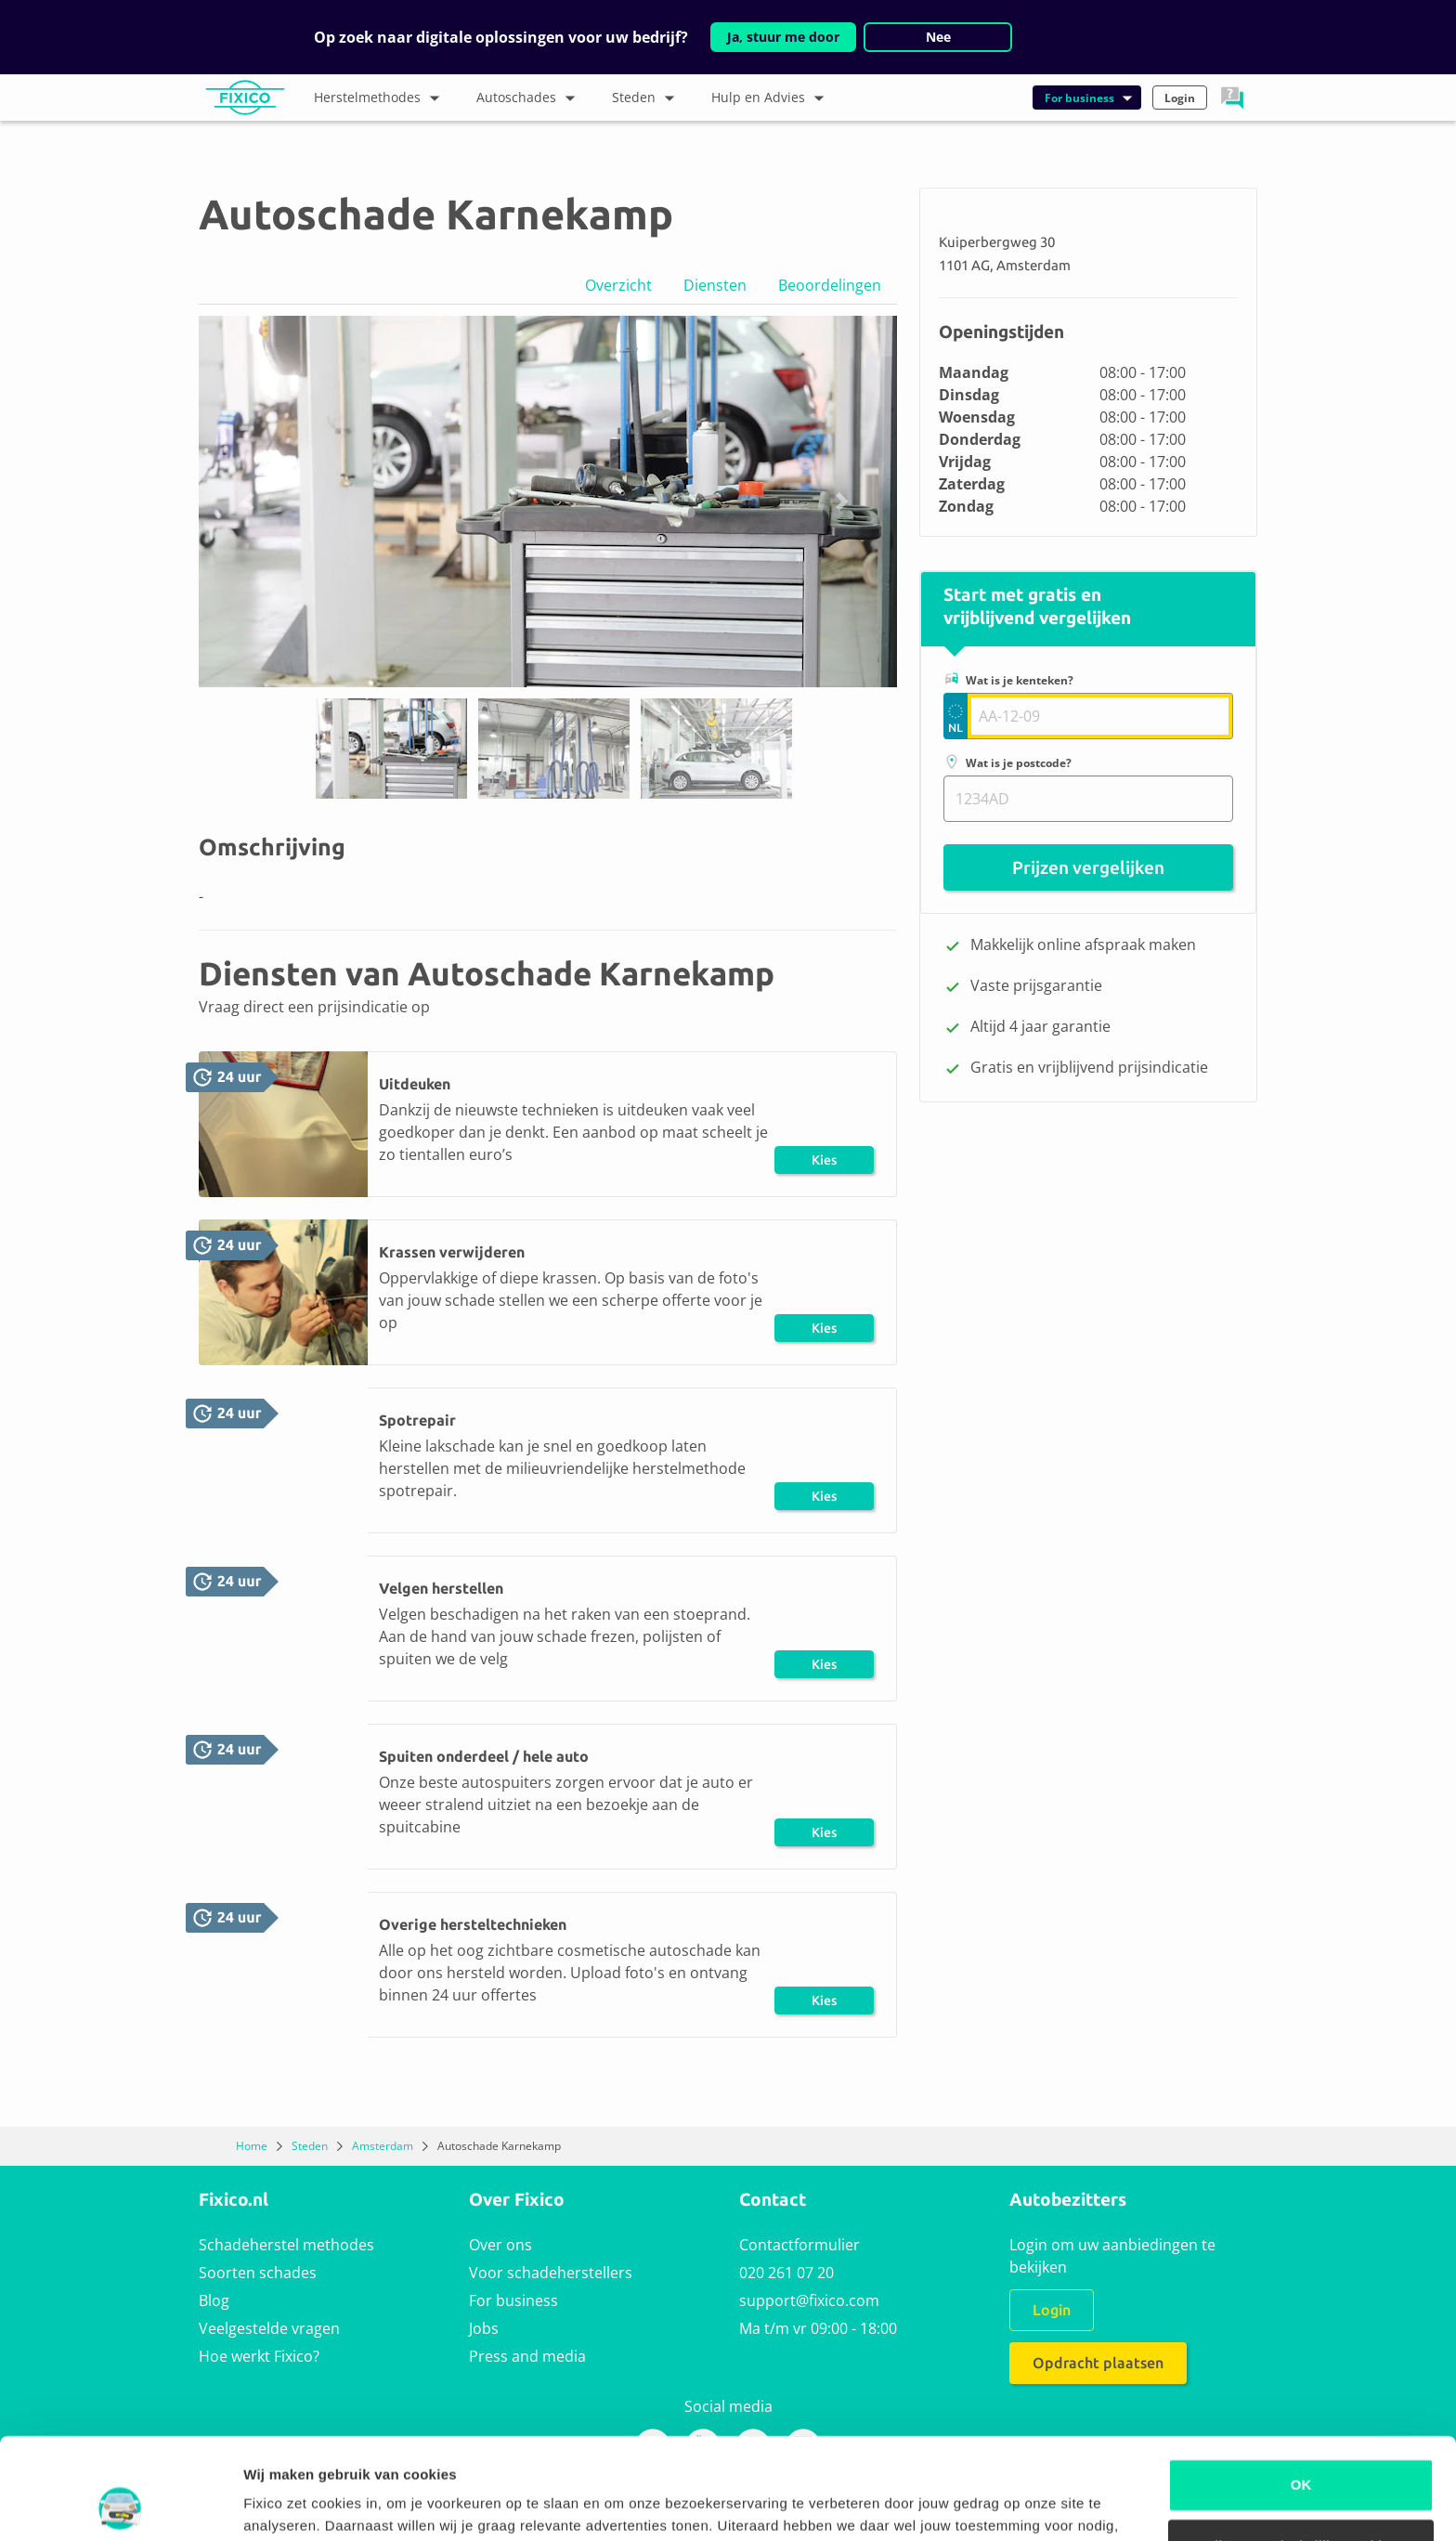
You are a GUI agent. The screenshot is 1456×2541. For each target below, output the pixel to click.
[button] (1232, 97)
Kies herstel (824, 1163)
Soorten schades (258, 2272)
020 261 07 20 (786, 2272)
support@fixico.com (809, 2300)
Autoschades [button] (530, 98)
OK (1301, 2390)
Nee (938, 37)
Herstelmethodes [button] (381, 98)
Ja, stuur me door (783, 37)
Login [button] (1179, 98)
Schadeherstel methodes (286, 2245)
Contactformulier (799, 2245)
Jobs (484, 2328)
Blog (214, 2300)
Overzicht (618, 285)
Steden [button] (647, 98)
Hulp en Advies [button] (772, 98)
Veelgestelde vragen (269, 2328)
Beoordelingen (829, 285)
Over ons (500, 2245)
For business (513, 2300)
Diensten (715, 285)
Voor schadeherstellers (550, 2272)
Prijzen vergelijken (1088, 867)
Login (1052, 2309)
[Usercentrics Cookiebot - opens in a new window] (120, 2505)
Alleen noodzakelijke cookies (1301, 2450)
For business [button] (1090, 98)
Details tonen (287, 2504)
